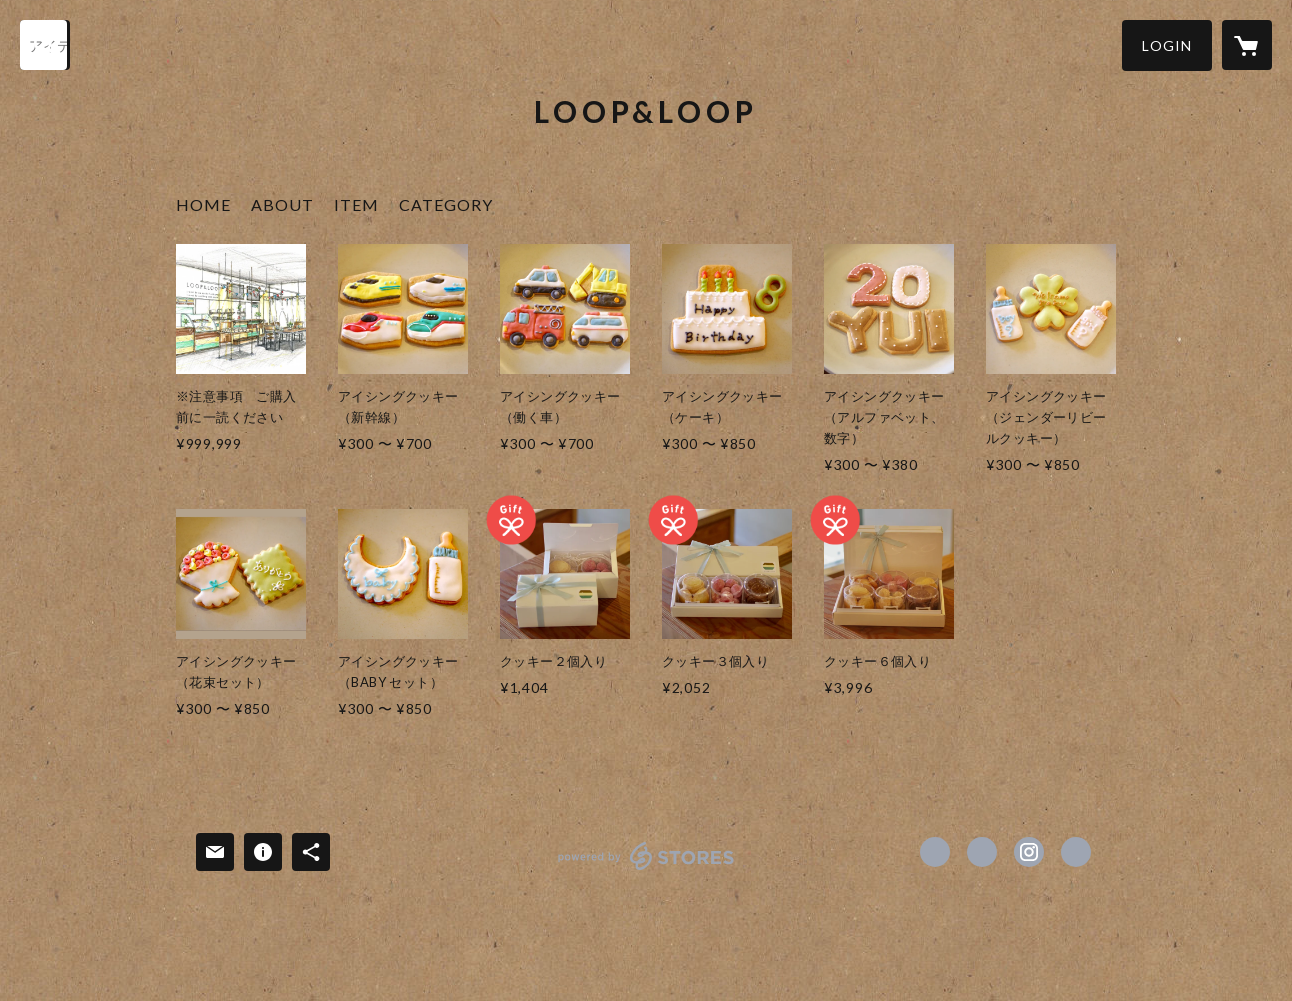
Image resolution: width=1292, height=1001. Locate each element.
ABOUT (282, 204)
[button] (1167, 45)
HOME (203, 204)
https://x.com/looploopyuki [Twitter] (982, 852)
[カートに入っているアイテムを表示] (1247, 45)
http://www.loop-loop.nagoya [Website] (1076, 852)
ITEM (356, 204)
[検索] (45, 45)
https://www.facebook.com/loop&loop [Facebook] (935, 852)
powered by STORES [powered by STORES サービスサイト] (646, 869)
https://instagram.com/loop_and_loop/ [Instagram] (1029, 852)
